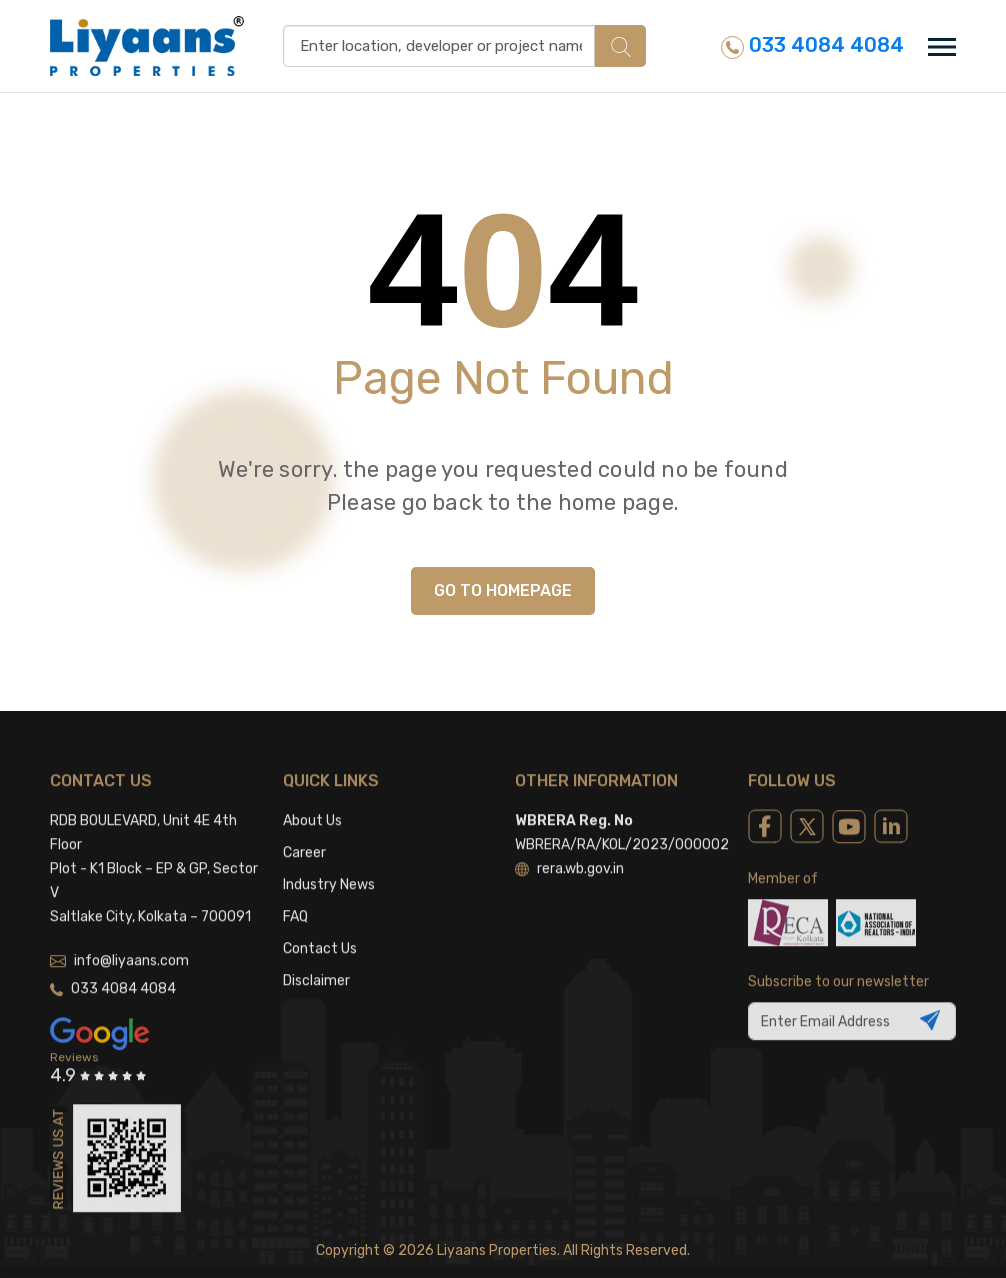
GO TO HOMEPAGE (503, 590)
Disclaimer (316, 950)
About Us (312, 790)
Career (304, 822)
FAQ (295, 886)
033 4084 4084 (812, 45)
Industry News (329, 854)
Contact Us (320, 918)
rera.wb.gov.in (569, 838)
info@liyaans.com (119, 930)
